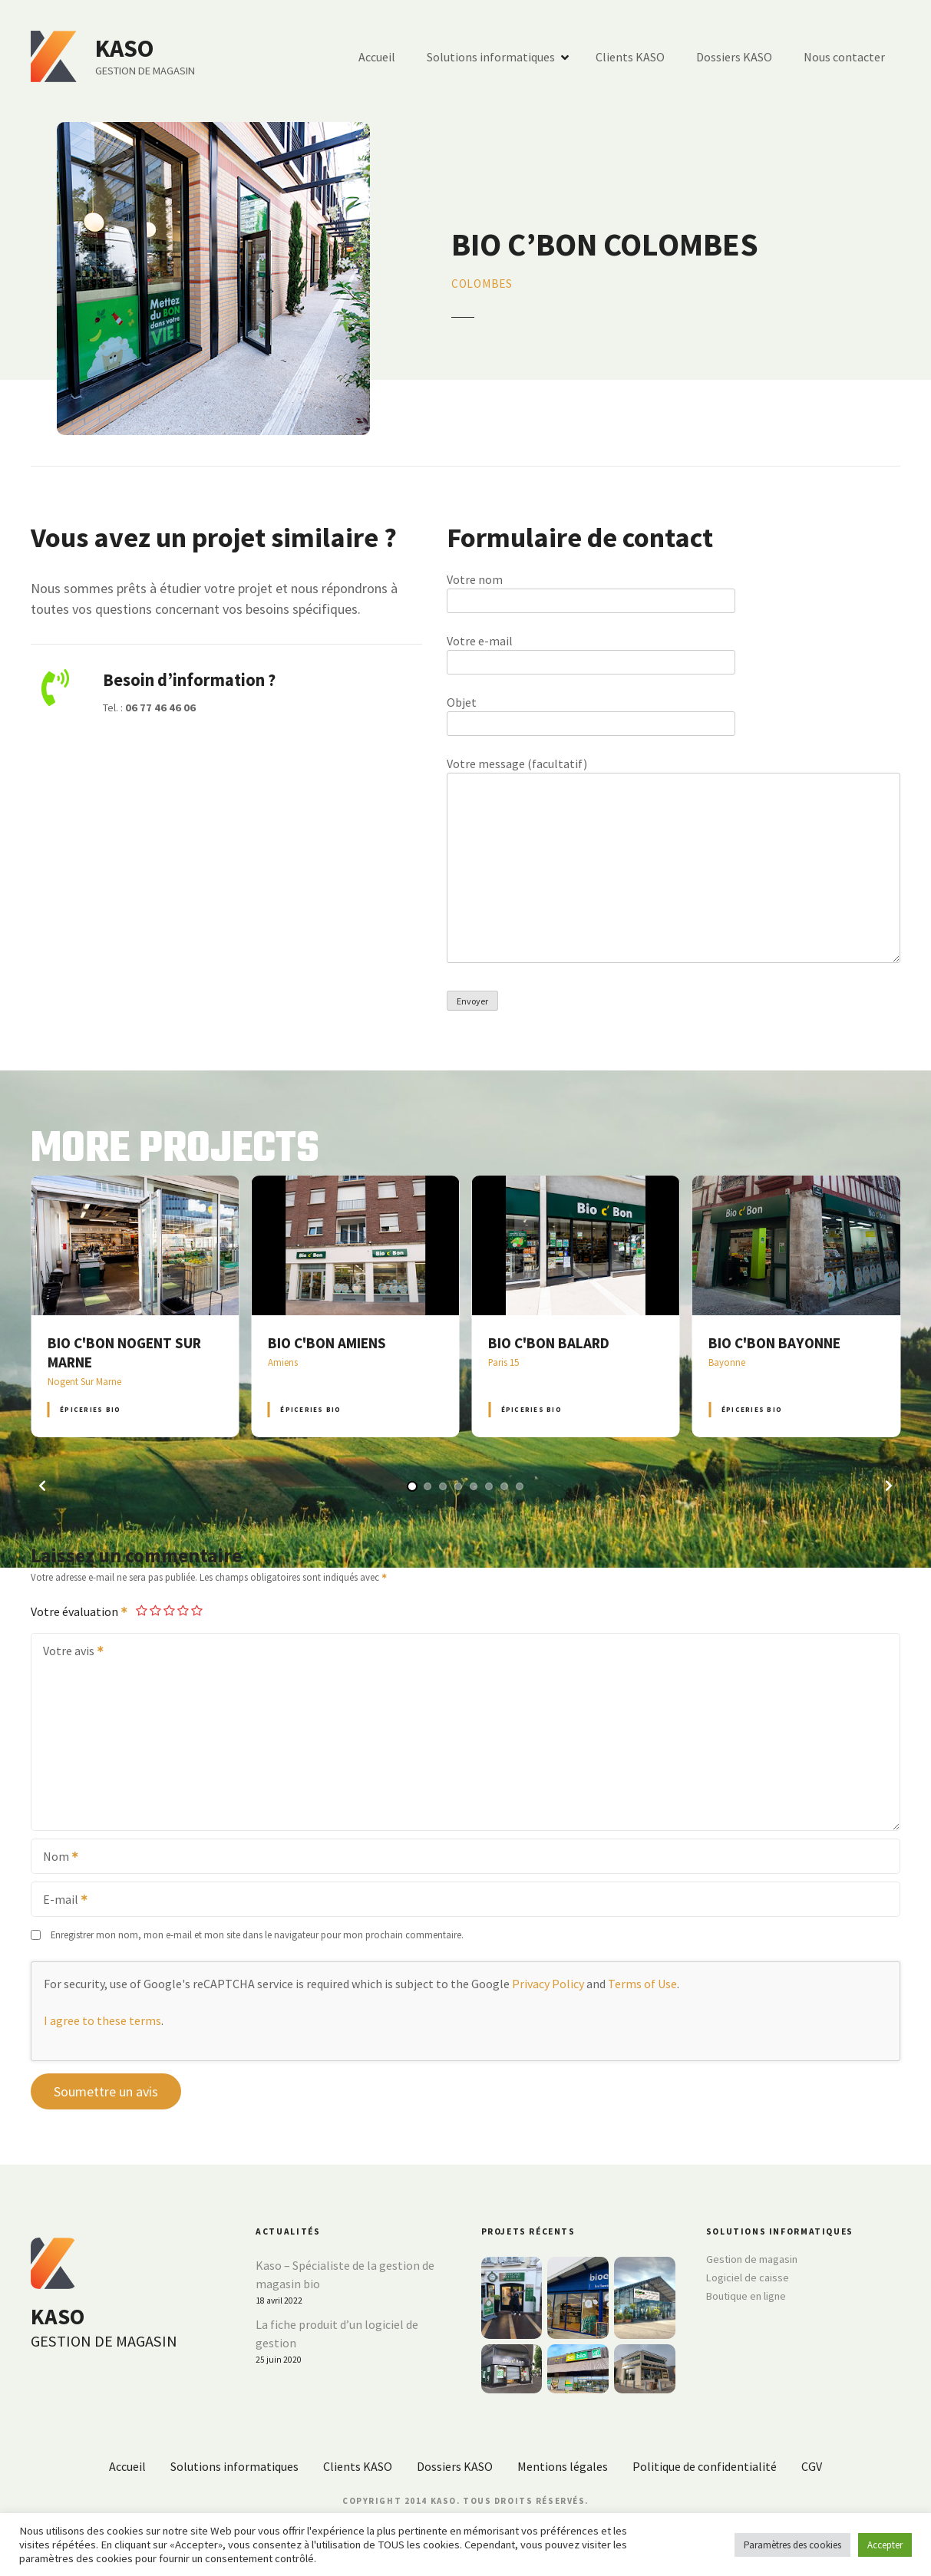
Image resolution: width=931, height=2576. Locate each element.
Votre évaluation (80, 1611)
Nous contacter (844, 56)
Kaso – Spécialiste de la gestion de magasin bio (345, 2274)
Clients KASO (630, 56)
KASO (125, 48)
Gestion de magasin (751, 2259)
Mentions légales (562, 2466)
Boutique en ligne (746, 2296)
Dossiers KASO (734, 56)
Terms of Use (642, 1983)
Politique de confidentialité (704, 2466)
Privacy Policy (548, 1983)
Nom (55, 1858)
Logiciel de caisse (747, 2277)
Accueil (376, 56)
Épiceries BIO (90, 1409)
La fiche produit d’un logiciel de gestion (337, 2333)
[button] (42, 1485)
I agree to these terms (102, 2020)
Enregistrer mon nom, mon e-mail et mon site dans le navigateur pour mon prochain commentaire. (257, 1934)
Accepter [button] (885, 2544)
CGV (811, 2466)
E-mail (60, 1901)
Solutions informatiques (491, 56)
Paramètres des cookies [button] (792, 2544)
